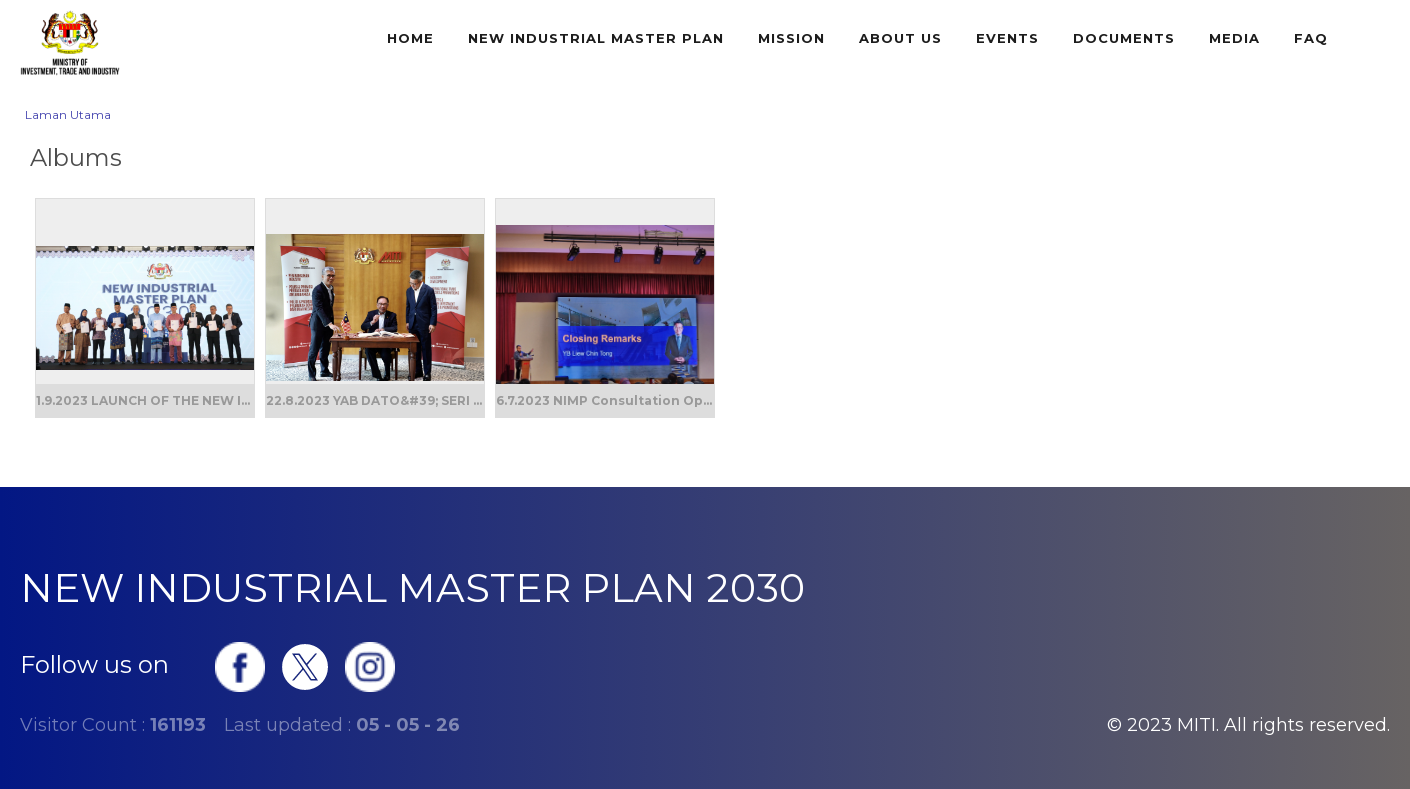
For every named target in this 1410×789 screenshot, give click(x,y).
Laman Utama (68, 114)
